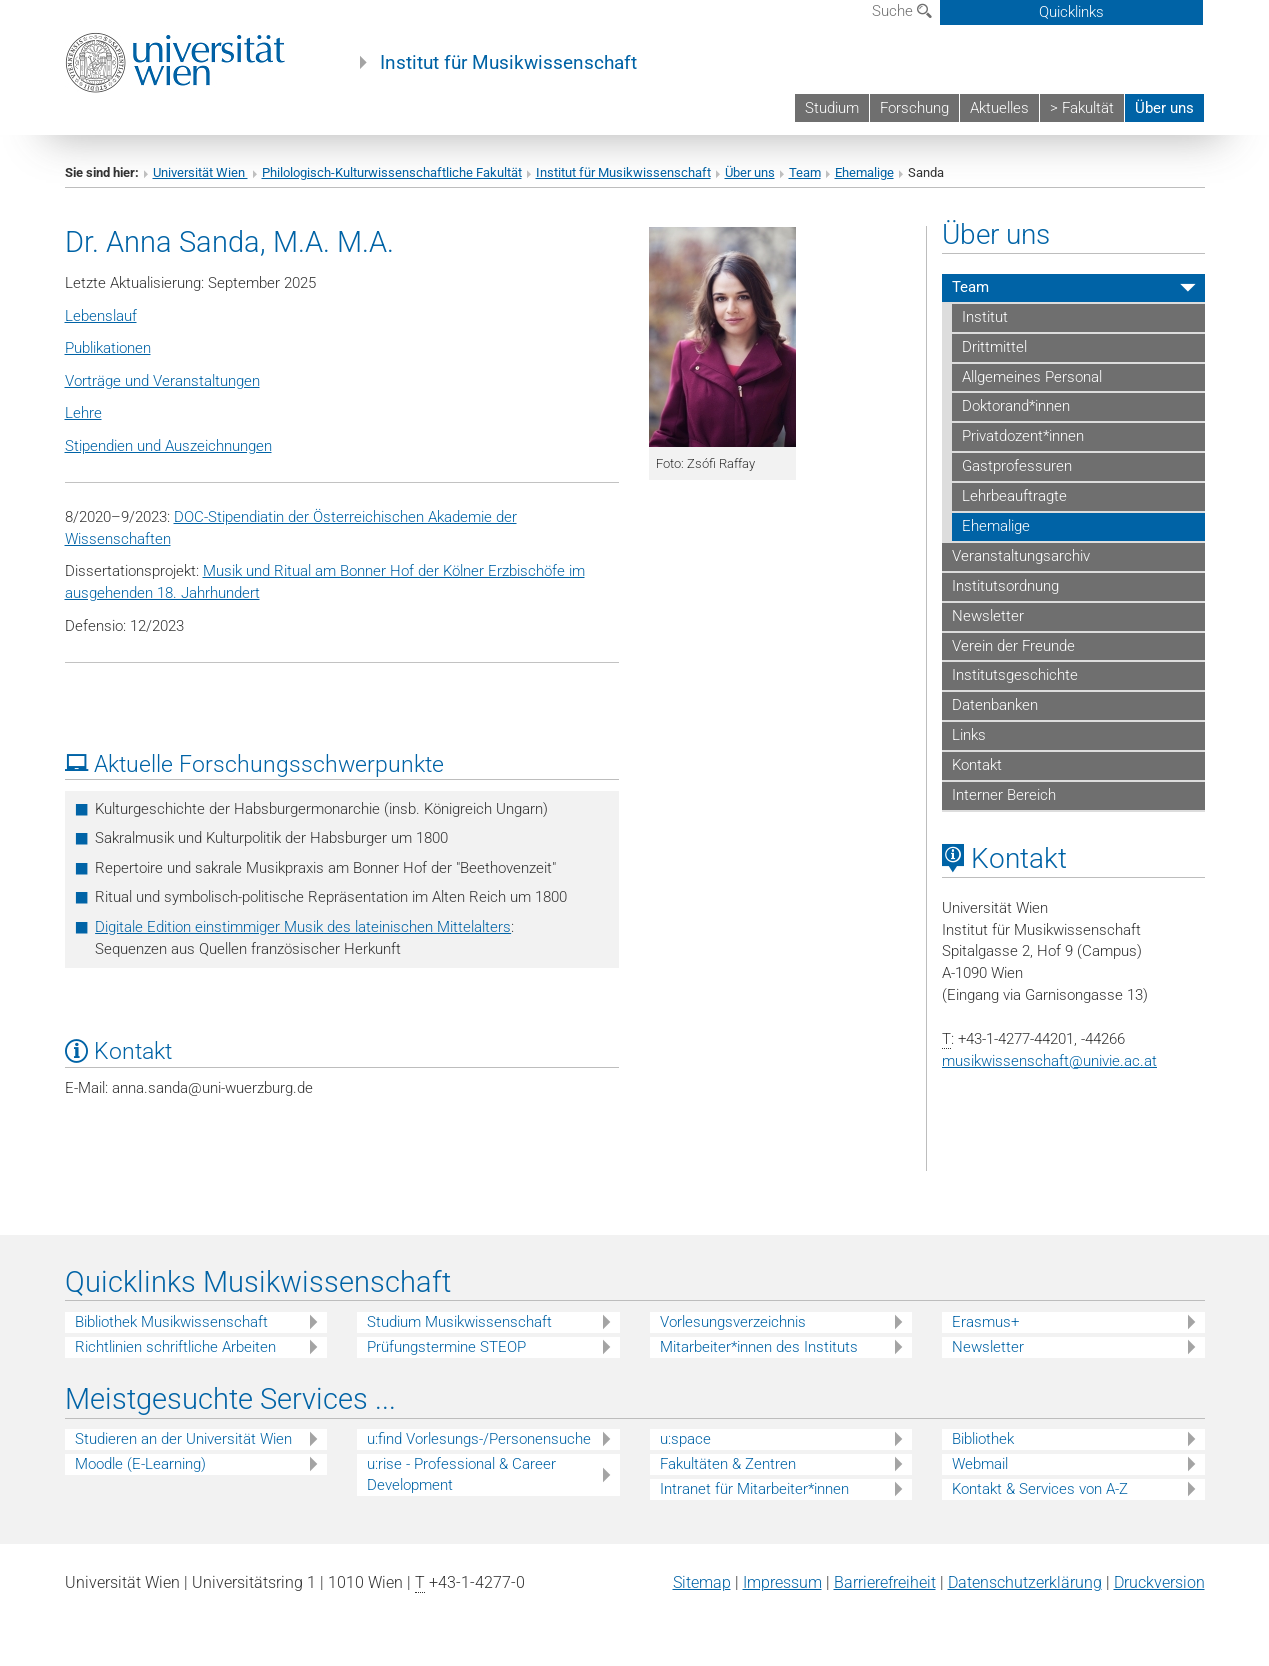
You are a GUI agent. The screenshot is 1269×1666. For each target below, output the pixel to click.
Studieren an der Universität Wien (183, 1439)
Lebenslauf (101, 316)
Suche (902, 11)
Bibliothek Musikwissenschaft (171, 1322)
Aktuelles (999, 108)
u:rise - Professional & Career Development (461, 1474)
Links (969, 735)
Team (805, 172)
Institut (985, 317)
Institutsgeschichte (1015, 675)
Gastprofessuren (1017, 466)
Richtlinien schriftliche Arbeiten (175, 1347)
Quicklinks (1071, 12)
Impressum (782, 1582)
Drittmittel (994, 347)
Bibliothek (983, 1439)
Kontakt (977, 765)
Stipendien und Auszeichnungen (168, 446)
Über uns (1164, 108)
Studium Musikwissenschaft (459, 1322)
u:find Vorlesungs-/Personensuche (479, 1439)
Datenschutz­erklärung (1025, 1582)
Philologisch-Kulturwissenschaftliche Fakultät (392, 172)
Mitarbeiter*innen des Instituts (759, 1347)
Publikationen (108, 348)
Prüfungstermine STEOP (446, 1347)
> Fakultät (1082, 108)
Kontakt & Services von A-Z (1040, 1489)
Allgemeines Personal (1032, 377)
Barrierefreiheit (885, 1582)
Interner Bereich (1004, 795)
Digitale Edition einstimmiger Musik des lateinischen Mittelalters (303, 927)
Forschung (914, 108)
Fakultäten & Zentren (728, 1464)
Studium (832, 108)
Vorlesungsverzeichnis (733, 1322)
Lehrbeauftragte (1014, 496)
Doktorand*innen (1016, 406)
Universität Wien (200, 172)
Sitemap (702, 1582)
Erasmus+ (985, 1322)
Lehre (83, 413)
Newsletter (988, 616)
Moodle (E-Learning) (140, 1464)
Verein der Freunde (1013, 646)
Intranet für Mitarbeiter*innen (754, 1489)
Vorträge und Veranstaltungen (162, 381)
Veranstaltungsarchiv (1021, 556)
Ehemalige (864, 172)
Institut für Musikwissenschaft (508, 63)
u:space (685, 1439)
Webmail (980, 1464)
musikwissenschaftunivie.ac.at (1049, 1061)
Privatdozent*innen (1023, 436)
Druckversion (1159, 1582)
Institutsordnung (1005, 586)
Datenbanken (995, 705)
